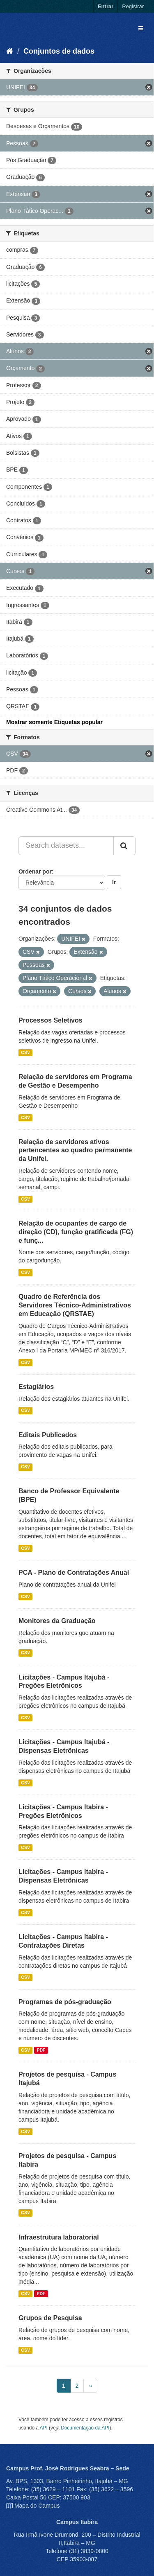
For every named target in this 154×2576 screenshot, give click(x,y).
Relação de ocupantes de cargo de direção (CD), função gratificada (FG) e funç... (75, 1232)
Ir (114, 882)
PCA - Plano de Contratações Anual (73, 1572)
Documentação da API (85, 2428)
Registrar (133, 6)
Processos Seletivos (50, 1020)
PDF (41, 2050)
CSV (25, 1052)
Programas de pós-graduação (64, 2001)
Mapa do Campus (37, 2505)
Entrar (105, 6)
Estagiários (36, 1386)
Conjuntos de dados (58, 51)
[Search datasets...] (66, 845)
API (44, 2428)
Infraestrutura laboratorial (58, 2237)
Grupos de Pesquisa (50, 2317)
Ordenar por (35, 871)
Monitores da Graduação (57, 1620)
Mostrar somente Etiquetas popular (54, 722)
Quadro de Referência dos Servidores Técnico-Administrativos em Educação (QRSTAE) (74, 1305)
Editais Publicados (47, 1434)
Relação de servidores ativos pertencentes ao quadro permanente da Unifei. (75, 1150)
